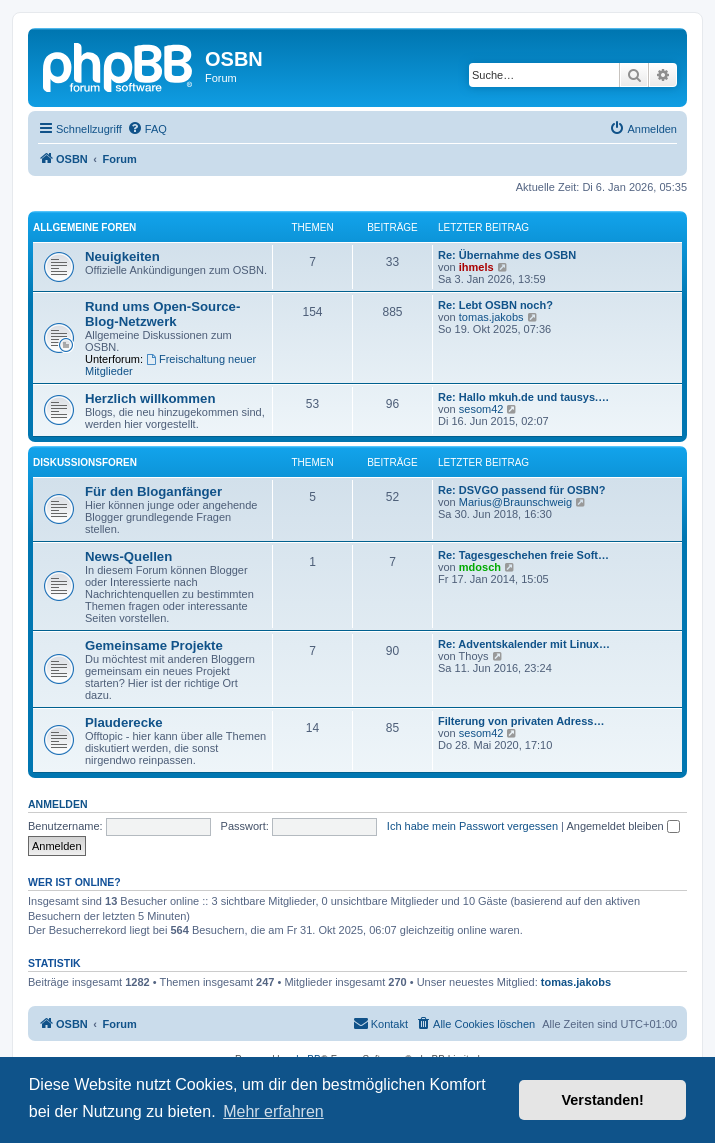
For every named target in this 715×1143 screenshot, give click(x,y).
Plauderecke (124, 722)
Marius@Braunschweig (515, 502)
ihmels (476, 267)
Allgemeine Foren (84, 227)
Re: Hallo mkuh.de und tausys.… (523, 397)
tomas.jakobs (491, 317)
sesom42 (481, 409)
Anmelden (58, 804)
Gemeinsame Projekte (154, 645)
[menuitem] (147, 129)
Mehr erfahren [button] (273, 1111)
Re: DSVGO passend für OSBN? (521, 490)
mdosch (480, 567)
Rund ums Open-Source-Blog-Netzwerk (162, 314)
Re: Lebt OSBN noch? (495, 305)
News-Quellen (128, 556)
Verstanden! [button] (603, 1100)
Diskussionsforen (85, 462)
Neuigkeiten (122, 256)
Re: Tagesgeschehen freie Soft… (523, 555)
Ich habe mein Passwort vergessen (472, 826)
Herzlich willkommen (150, 398)
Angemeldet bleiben (622, 826)
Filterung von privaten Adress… (521, 721)
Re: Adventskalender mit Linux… (524, 644)
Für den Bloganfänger (153, 491)
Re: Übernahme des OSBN (507, 255)
